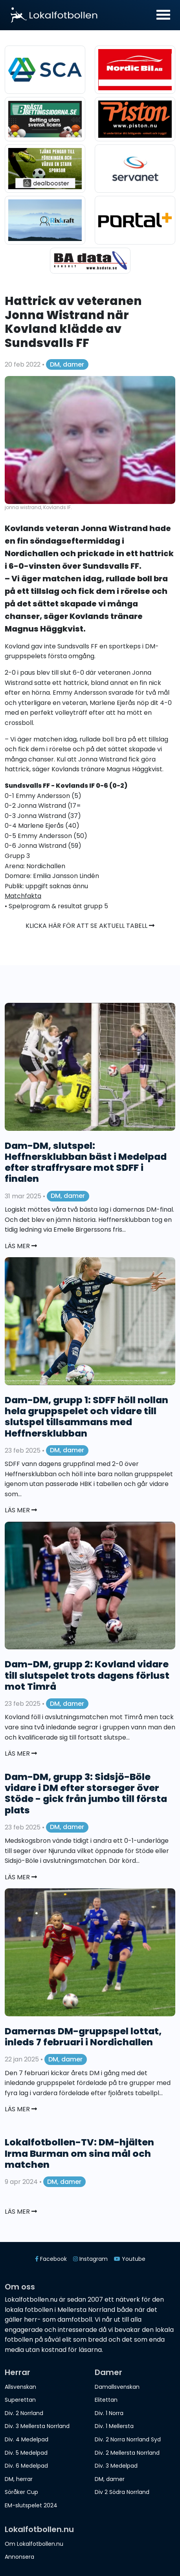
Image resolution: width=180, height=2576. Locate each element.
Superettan (20, 2400)
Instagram (90, 2259)
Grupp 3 (17, 855)
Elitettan (106, 2400)
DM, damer (67, 364)
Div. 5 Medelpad (26, 2453)
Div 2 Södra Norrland (122, 2492)
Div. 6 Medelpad (26, 2466)
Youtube (129, 2259)
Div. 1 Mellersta (114, 2426)
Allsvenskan (20, 2387)
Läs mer (21, 1246)
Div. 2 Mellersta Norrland (127, 2453)
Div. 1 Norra (109, 2413)
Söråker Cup (21, 2492)
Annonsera (19, 2557)
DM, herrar (19, 2479)
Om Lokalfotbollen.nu (34, 2544)
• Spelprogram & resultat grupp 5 (56, 906)
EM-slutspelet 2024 (31, 2505)
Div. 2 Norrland (24, 2413)
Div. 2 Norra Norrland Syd (128, 2439)
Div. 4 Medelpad (26, 2439)
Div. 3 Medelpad (116, 2466)
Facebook (51, 2259)
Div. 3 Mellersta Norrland (37, 2426)
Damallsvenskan (117, 2387)
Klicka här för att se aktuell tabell (90, 925)
